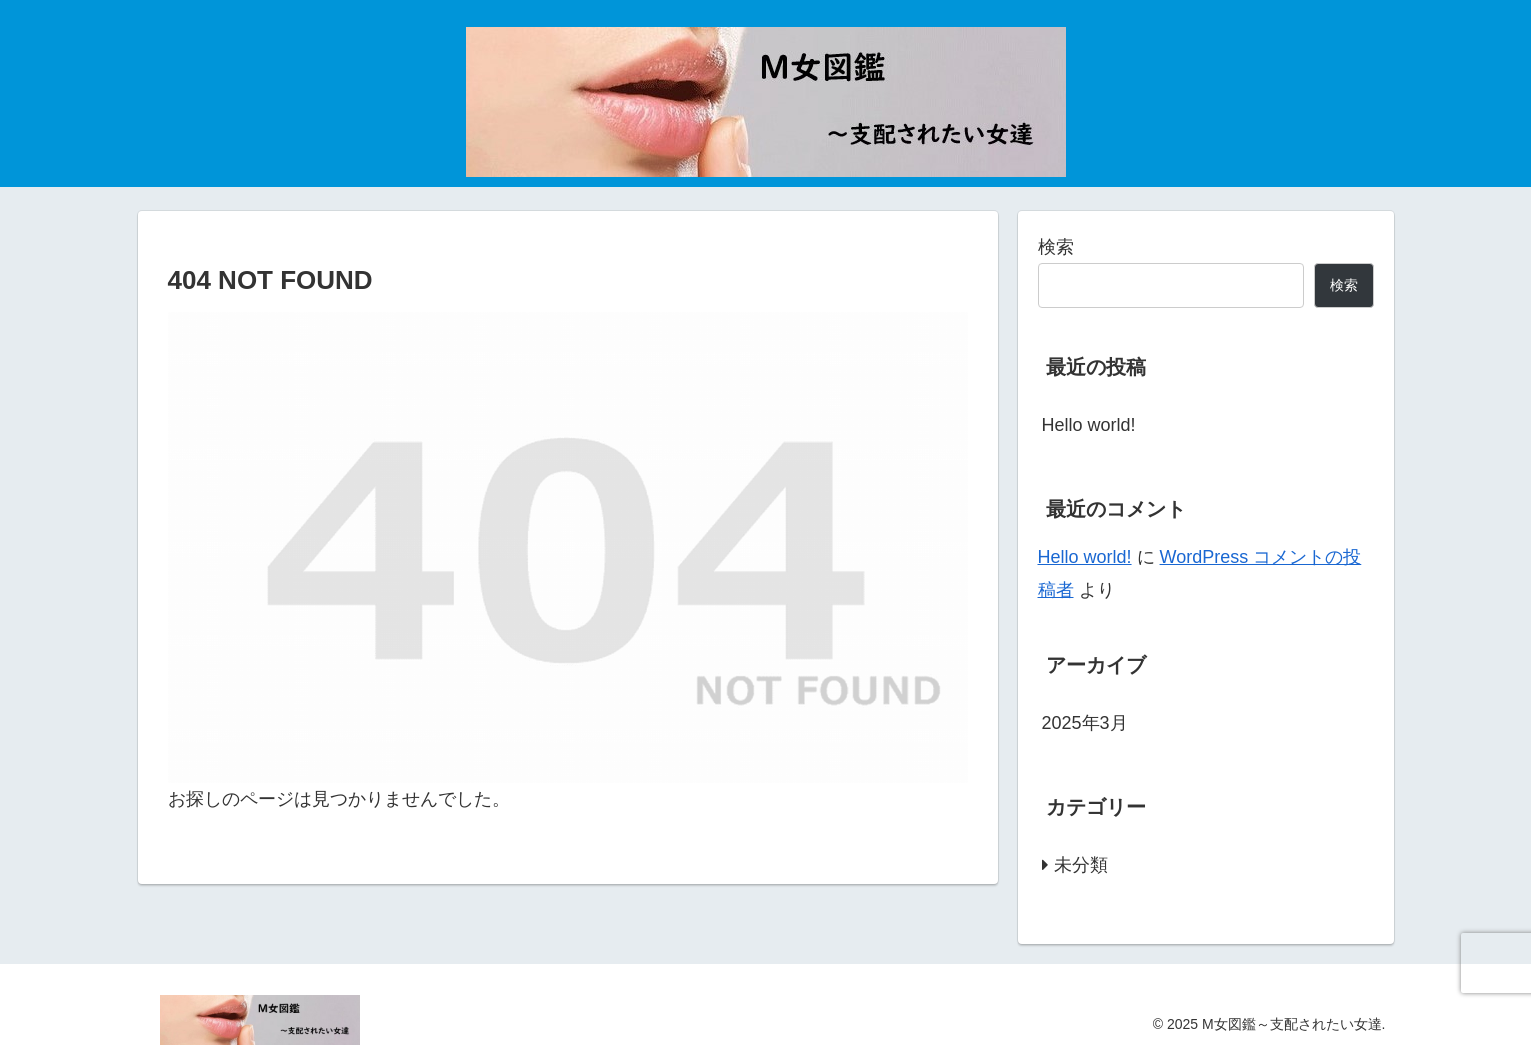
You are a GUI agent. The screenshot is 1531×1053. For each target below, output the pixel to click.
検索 (1056, 247)
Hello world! (1089, 425)
